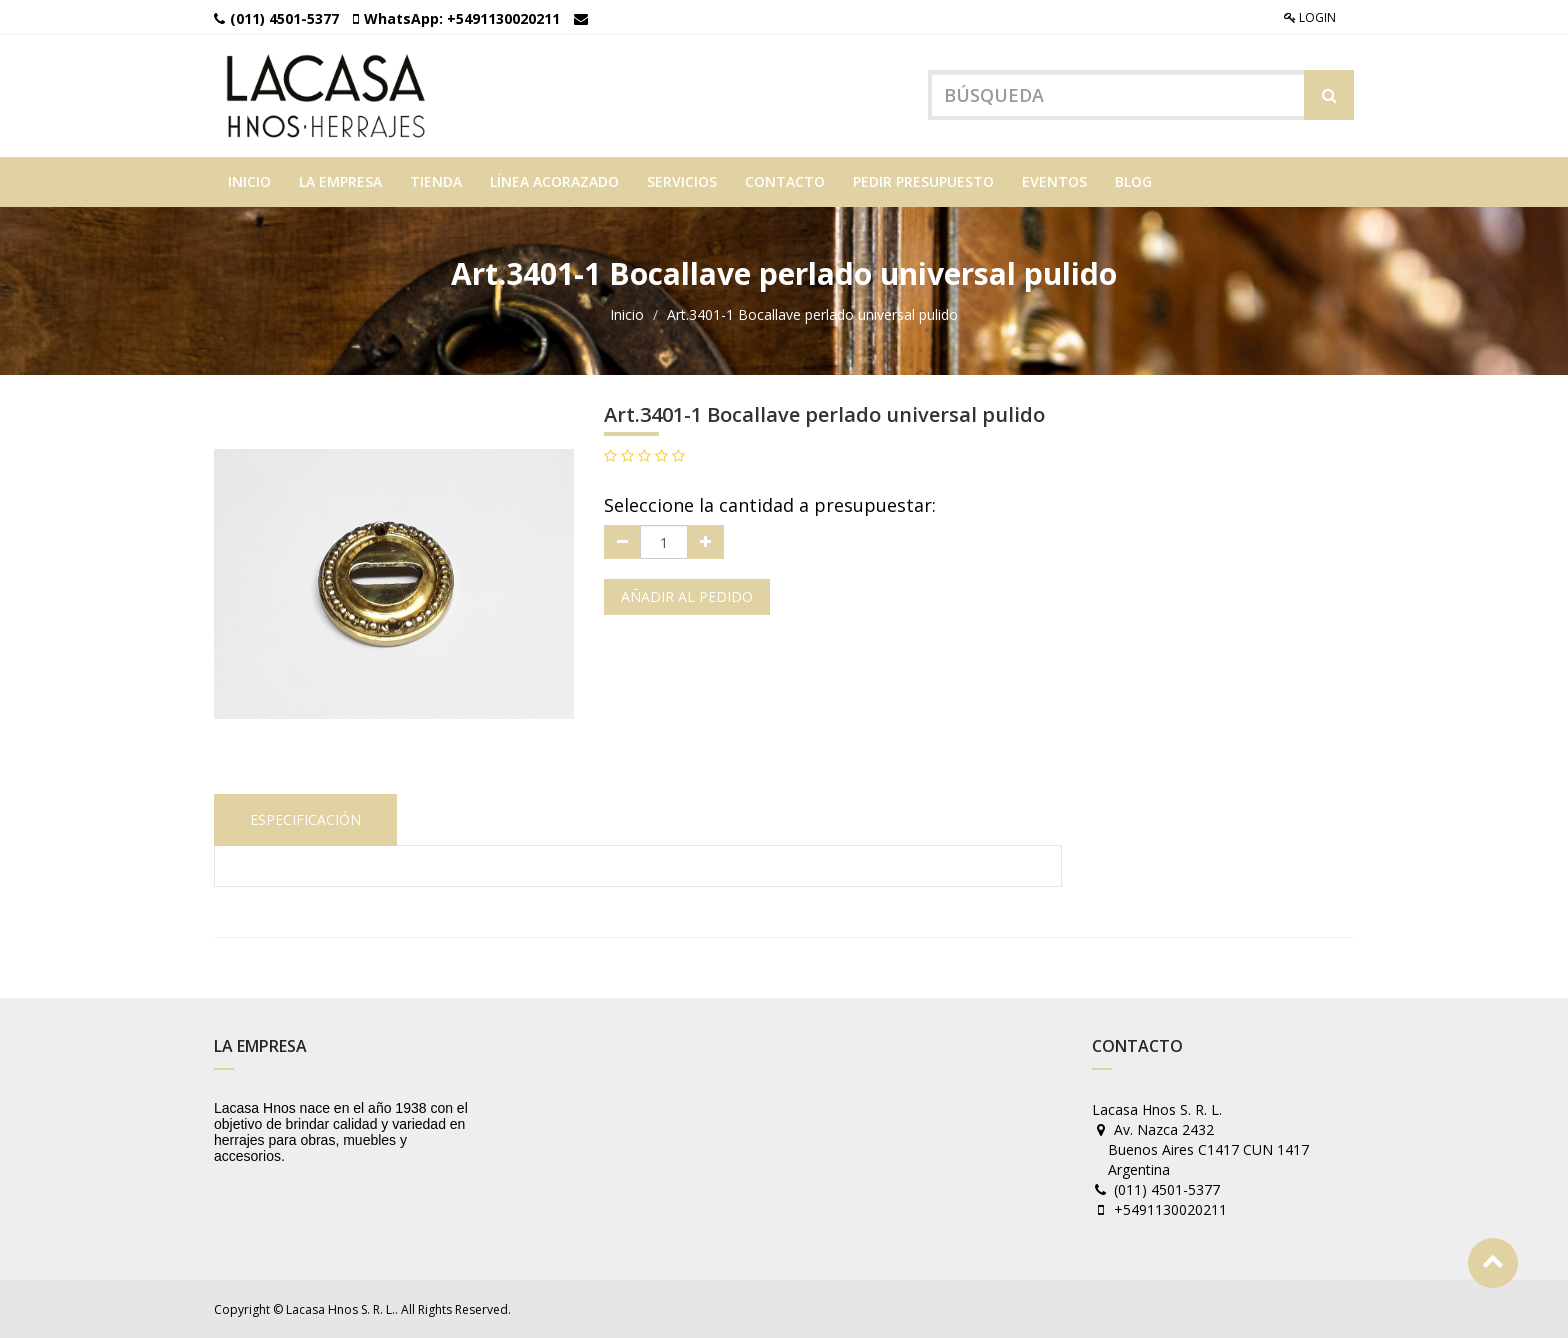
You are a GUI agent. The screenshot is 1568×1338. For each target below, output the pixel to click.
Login (1310, 17)
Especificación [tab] (305, 819)
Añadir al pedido (687, 596)
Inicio (627, 314)
